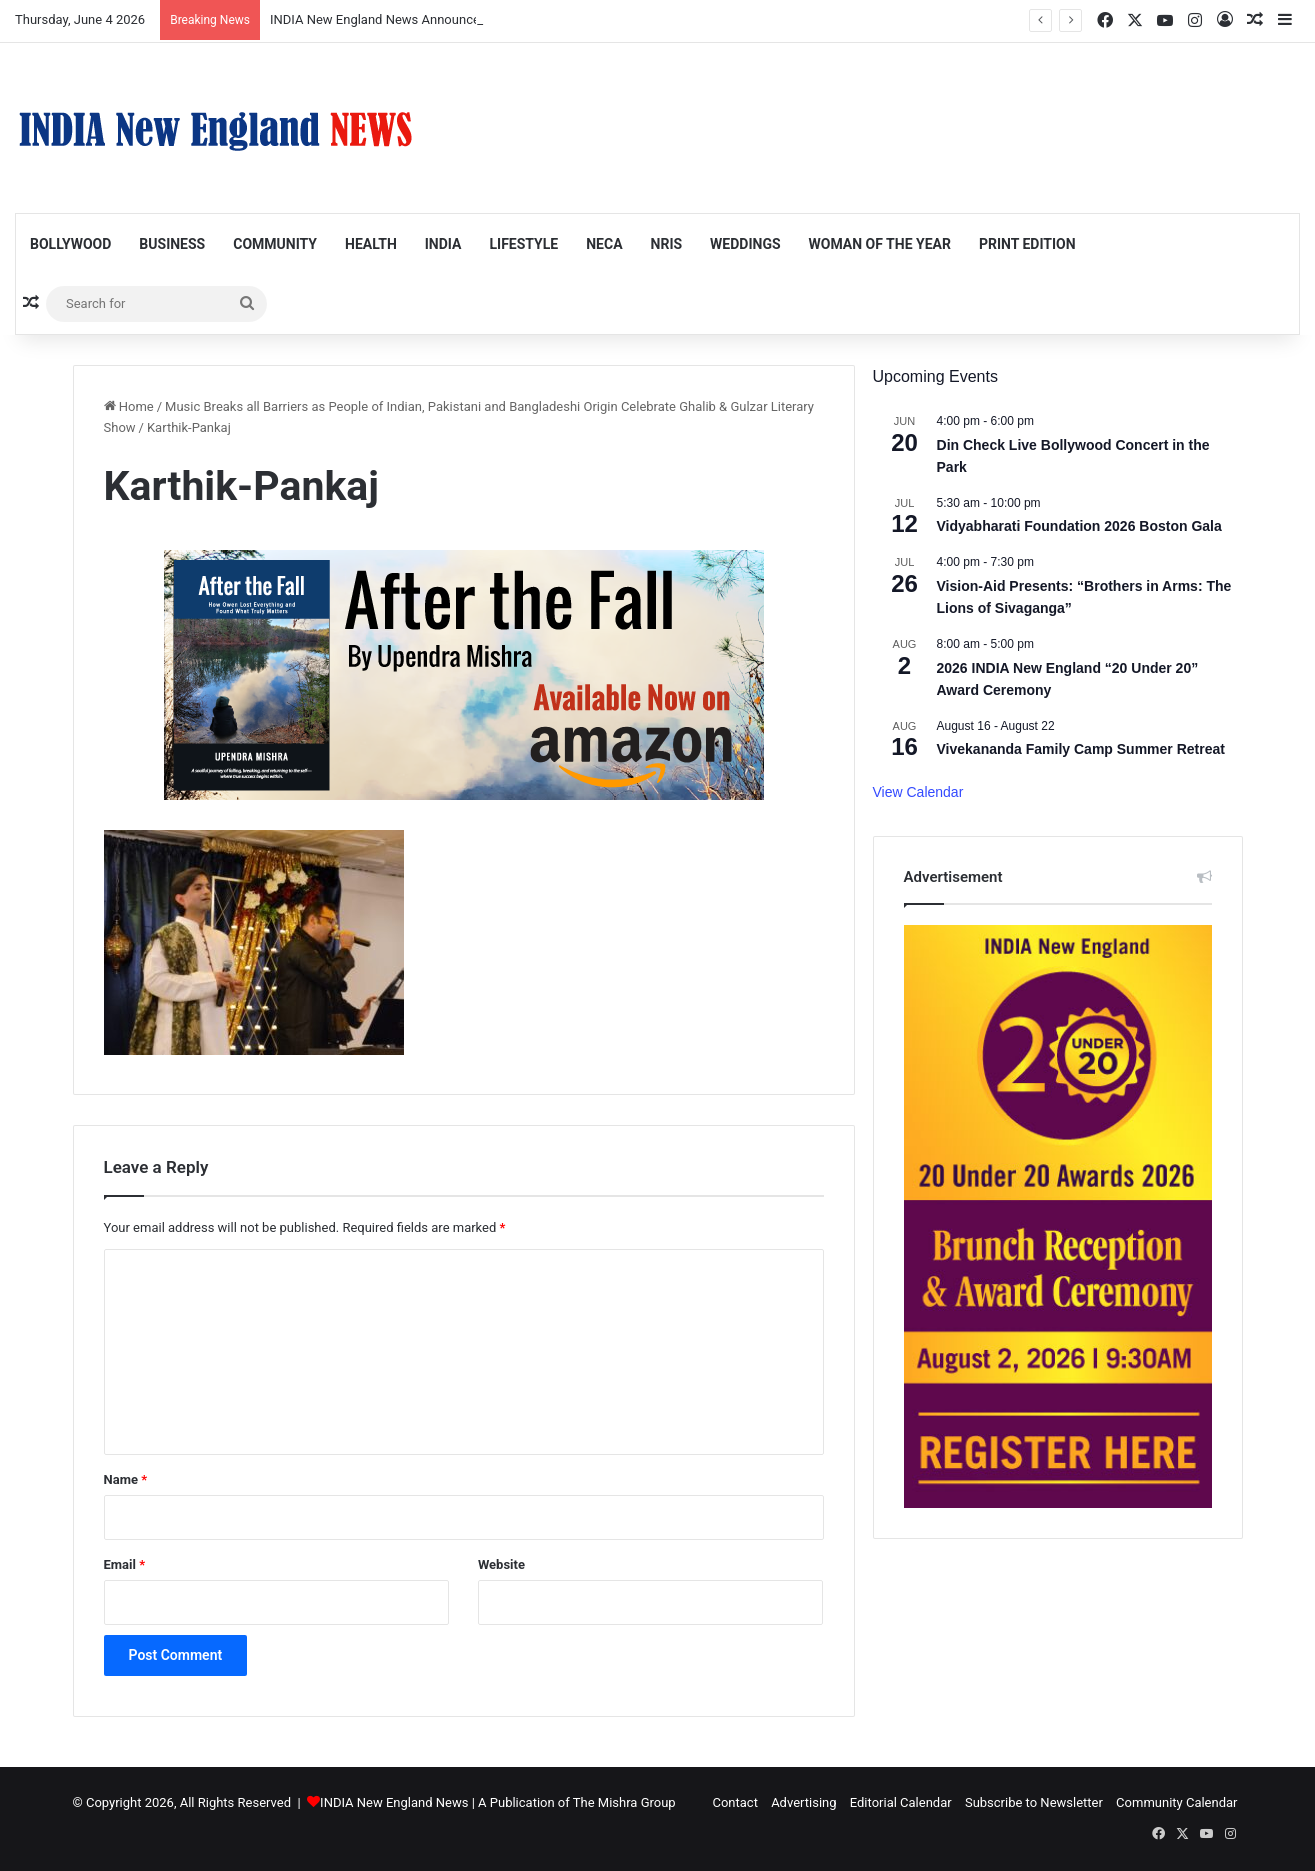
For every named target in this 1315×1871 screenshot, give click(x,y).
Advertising (803, 1802)
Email (125, 1564)
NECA (604, 244)
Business (172, 244)
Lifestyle (523, 244)
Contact (734, 1802)
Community (275, 244)
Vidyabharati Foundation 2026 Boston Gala (1079, 526)
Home (129, 406)
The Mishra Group (624, 1802)
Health (371, 244)
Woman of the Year (880, 244)
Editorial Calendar (901, 1802)
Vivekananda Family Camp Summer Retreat (1081, 749)
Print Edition (1027, 244)
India (443, 244)
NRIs (667, 244)
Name (126, 1479)
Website (501, 1564)
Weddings (745, 244)
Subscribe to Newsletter (1034, 1802)
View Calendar (918, 792)
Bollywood (70, 244)
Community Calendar (1176, 1802)
